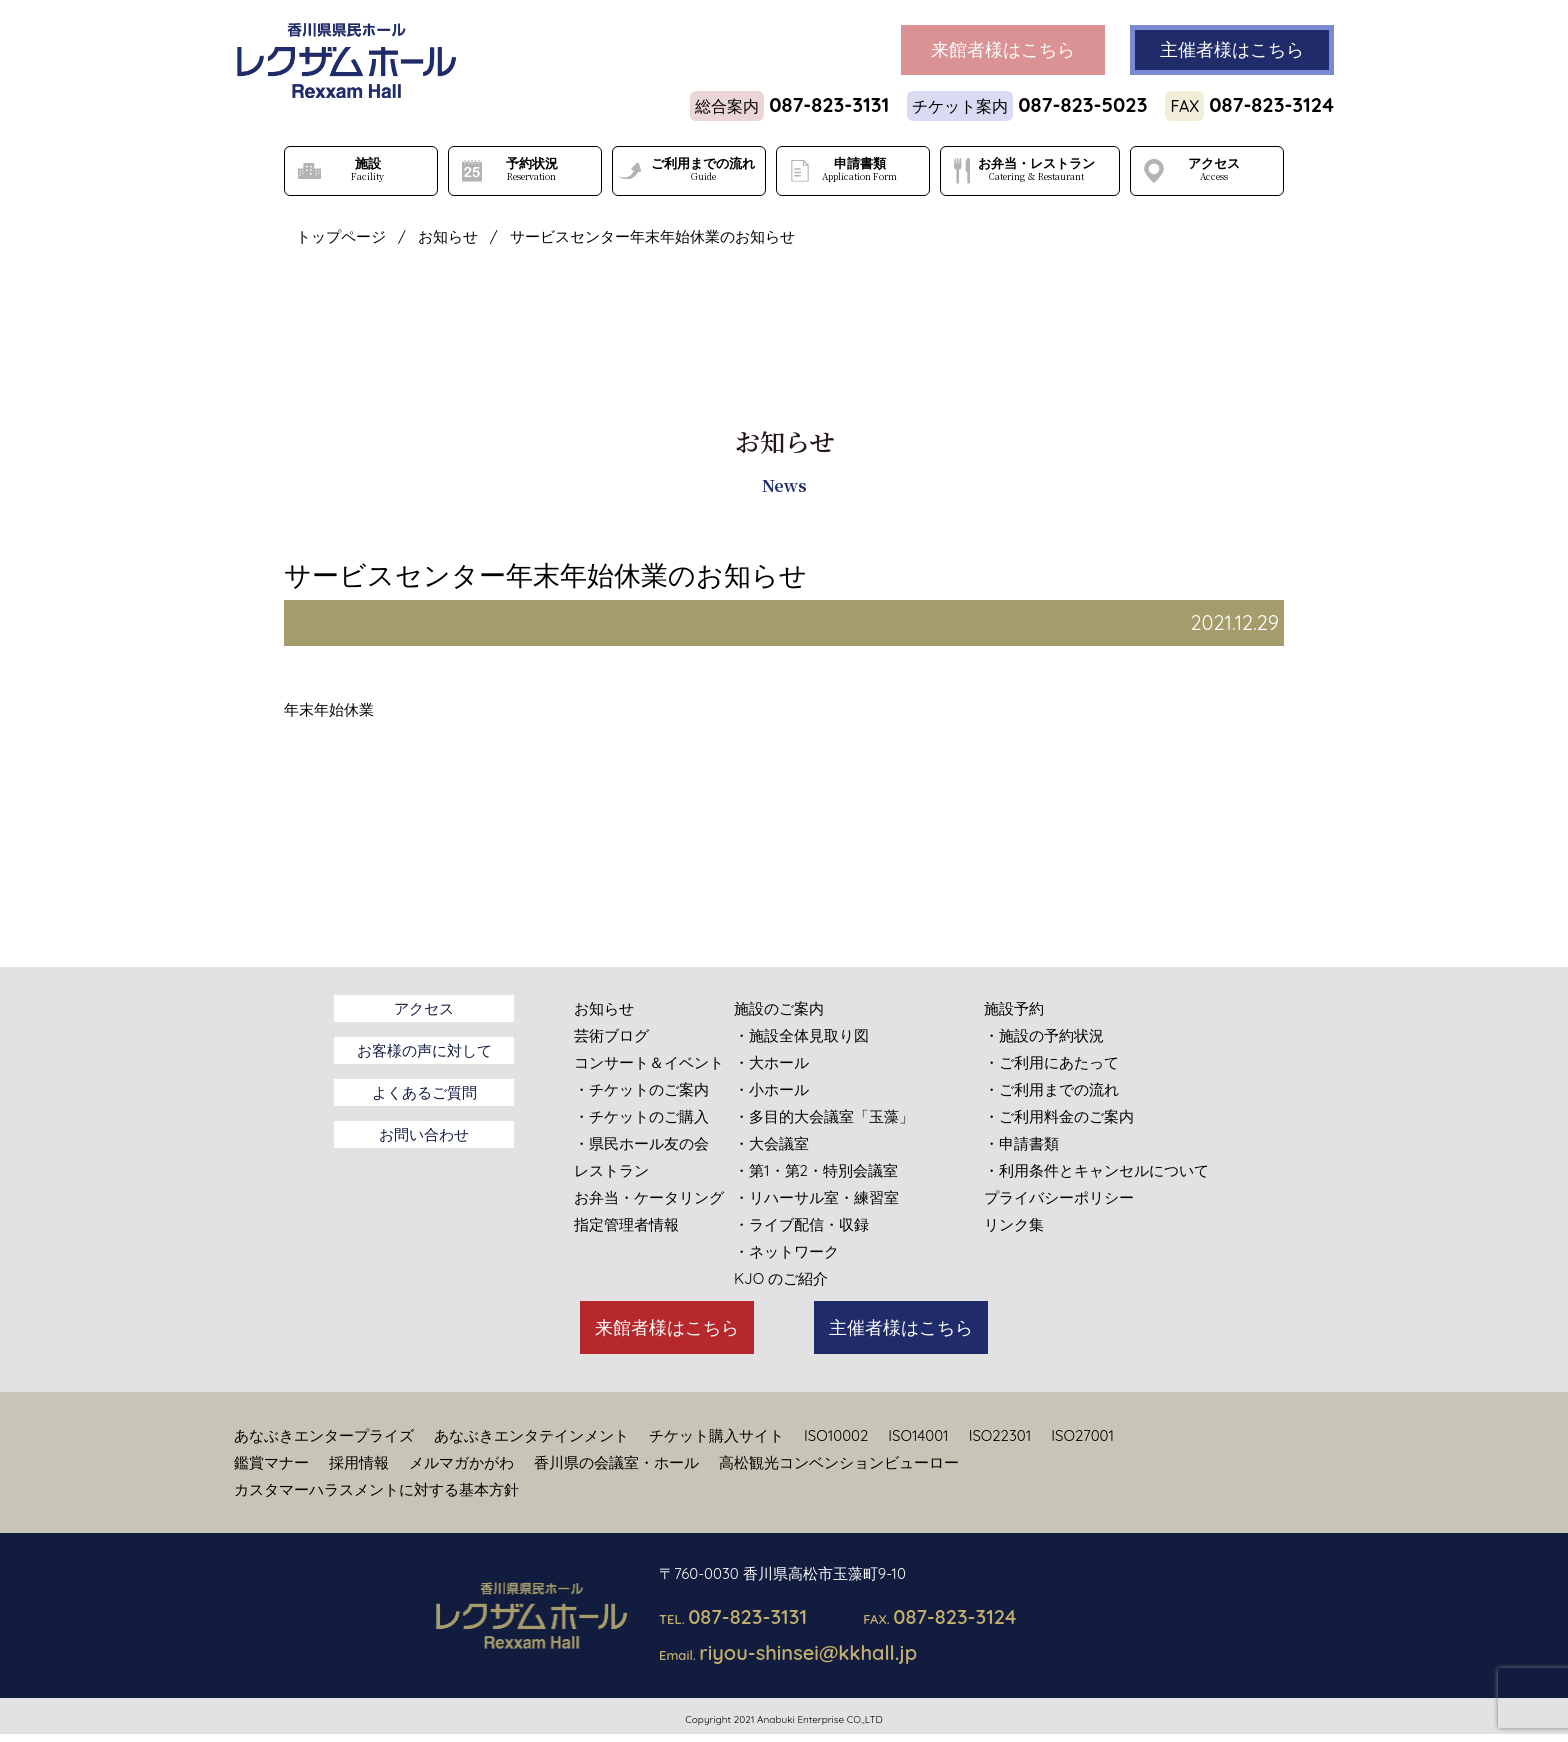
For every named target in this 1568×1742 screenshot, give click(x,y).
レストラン (611, 1170)
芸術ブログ (611, 1035)
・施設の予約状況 (1044, 1035)
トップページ (341, 236)
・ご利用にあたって (1051, 1062)
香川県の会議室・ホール (616, 1462)
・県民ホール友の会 (641, 1143)
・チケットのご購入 (641, 1116)
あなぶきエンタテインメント (531, 1435)
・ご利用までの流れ (1051, 1089)
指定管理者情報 (626, 1224)
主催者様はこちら (901, 1327)
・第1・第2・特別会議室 (816, 1170)
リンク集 (1014, 1224)
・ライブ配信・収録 (801, 1224)
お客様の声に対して (424, 1050)
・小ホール (771, 1089)
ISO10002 (836, 1435)
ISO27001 (1082, 1435)
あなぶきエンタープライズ (324, 1435)
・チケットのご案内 (641, 1089)
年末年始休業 (329, 709)
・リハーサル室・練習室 (816, 1197)
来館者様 (1003, 50)
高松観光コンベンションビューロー (839, 1462)
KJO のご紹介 (781, 1278)
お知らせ (448, 236)
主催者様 (1232, 50)
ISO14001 (918, 1435)
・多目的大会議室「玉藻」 (824, 1116)
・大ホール (771, 1062)
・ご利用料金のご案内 (1059, 1116)
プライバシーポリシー (1059, 1197)
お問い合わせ (424, 1134)
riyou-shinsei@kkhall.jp (808, 1652)
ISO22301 (1000, 1435)
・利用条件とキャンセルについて (1096, 1170)
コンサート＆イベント (649, 1062)
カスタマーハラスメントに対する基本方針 (376, 1489)
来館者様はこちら (667, 1327)
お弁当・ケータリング (649, 1197)
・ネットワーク (786, 1251)
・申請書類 (1021, 1143)
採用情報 (359, 1462)
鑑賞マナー (271, 1462)
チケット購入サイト (716, 1435)
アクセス (424, 1008)
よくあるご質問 (424, 1092)
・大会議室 (771, 1143)
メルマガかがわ (461, 1462)
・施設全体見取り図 (801, 1035)
